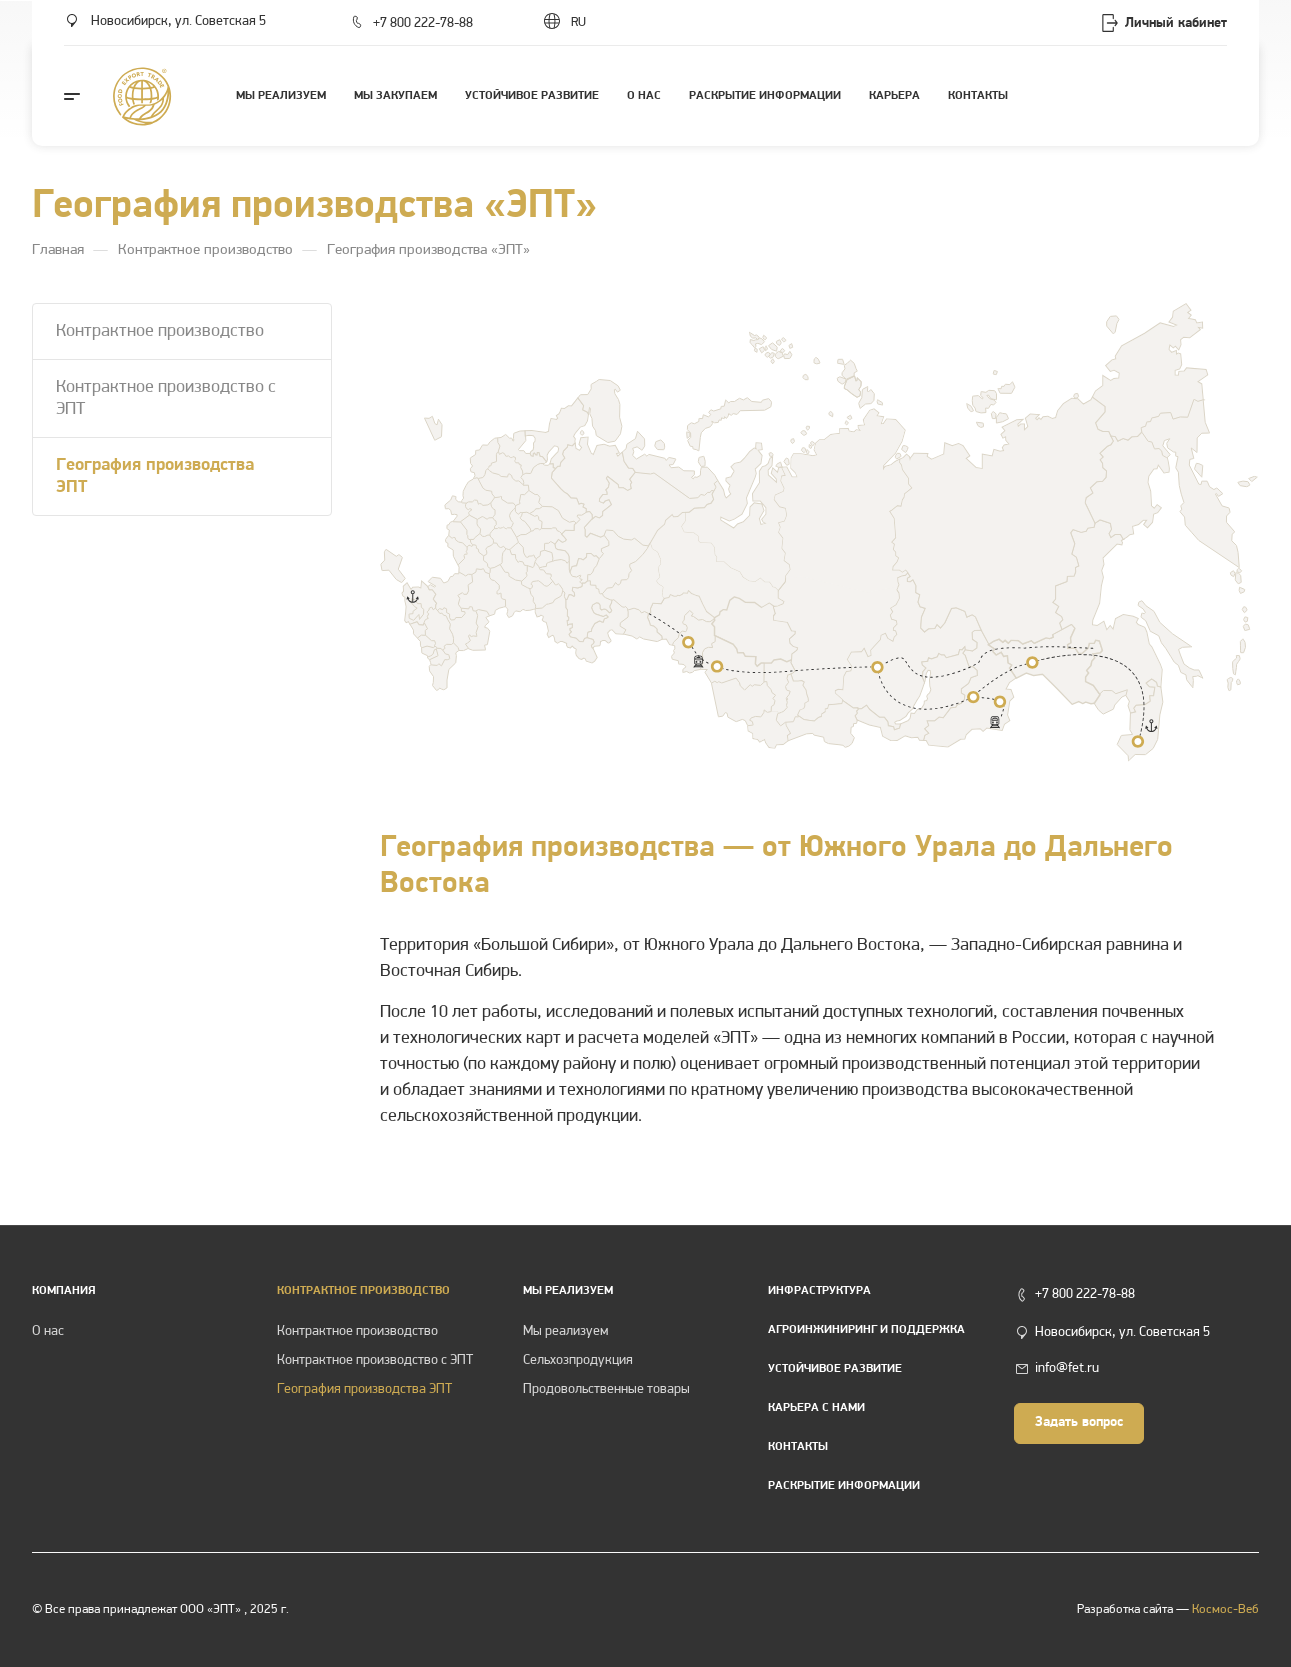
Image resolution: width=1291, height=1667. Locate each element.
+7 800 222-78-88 (423, 23)
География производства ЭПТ (155, 476)
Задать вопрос (1079, 1422)
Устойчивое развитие (835, 1369)
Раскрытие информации (844, 1486)
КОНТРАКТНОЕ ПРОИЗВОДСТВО (363, 1291)
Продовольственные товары (606, 1389)
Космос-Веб (1225, 1609)
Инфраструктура (819, 1291)
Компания (64, 1291)
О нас (48, 1331)
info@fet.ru (1067, 1368)
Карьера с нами (816, 1408)
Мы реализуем (568, 1291)
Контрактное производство (160, 331)
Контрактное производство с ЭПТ (166, 398)
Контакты (798, 1447)
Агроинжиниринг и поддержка (866, 1330)
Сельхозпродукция (578, 1360)
